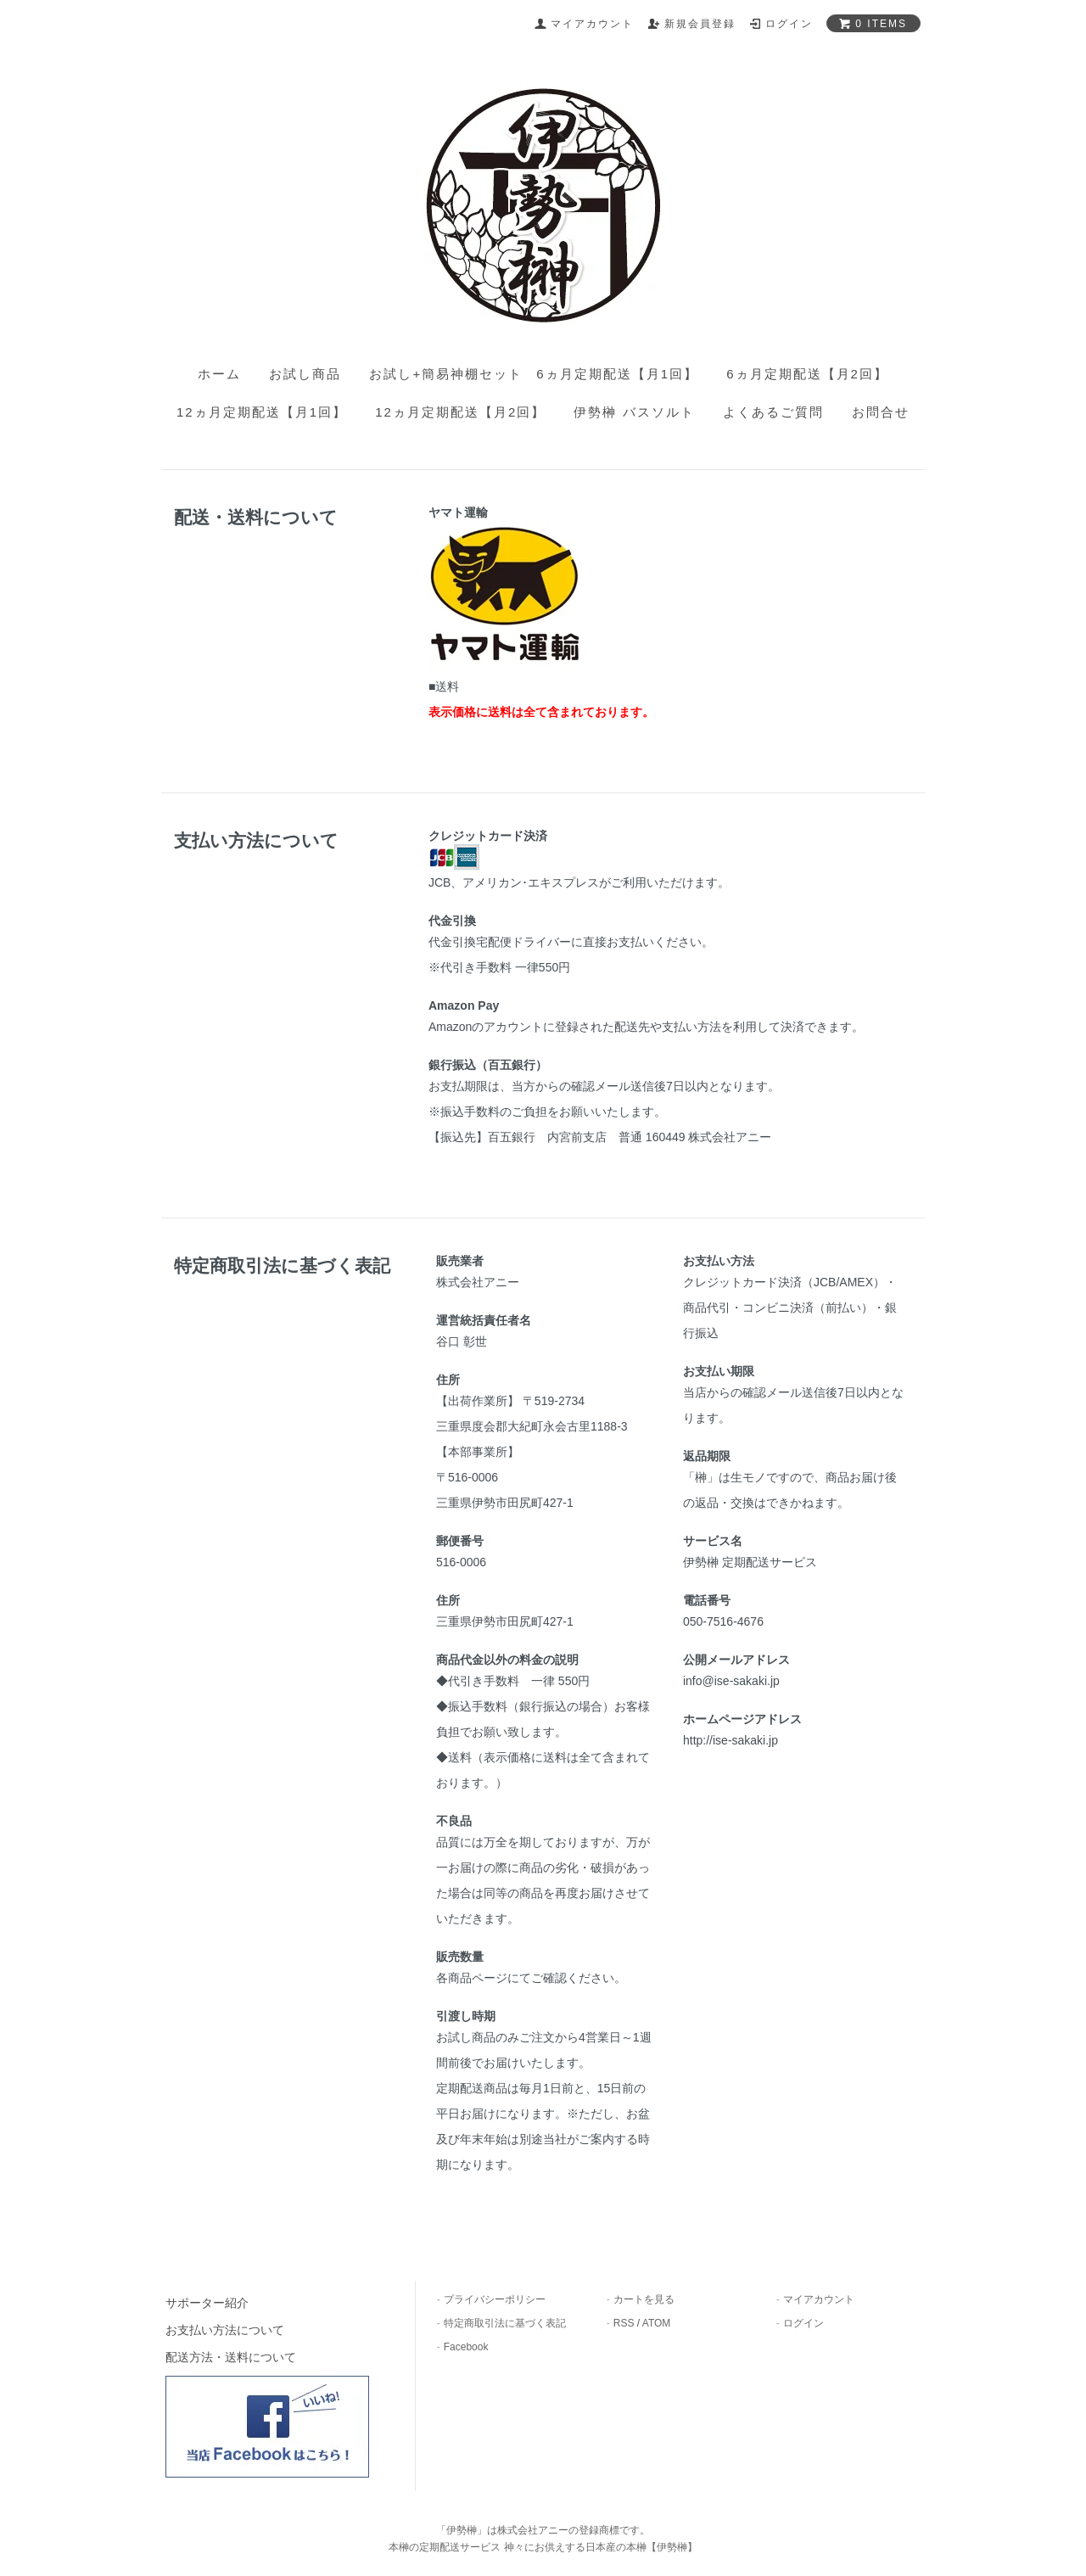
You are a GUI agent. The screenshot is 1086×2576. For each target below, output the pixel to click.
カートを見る (644, 2299)
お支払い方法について (224, 2330)
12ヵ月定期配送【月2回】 (460, 412)
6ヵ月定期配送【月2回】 (807, 374)
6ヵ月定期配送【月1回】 (617, 374)
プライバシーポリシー (495, 2299)
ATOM (656, 2323)
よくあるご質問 (773, 412)
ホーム (219, 374)
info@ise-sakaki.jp (731, 1681)
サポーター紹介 (207, 2303)
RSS (624, 2323)
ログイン (803, 2323)
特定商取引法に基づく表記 (505, 2323)
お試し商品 (305, 374)
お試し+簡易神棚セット (446, 374)
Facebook (466, 2347)
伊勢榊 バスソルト (634, 412)
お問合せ (881, 412)
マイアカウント (818, 2299)
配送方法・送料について (230, 2357)
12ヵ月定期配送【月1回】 (261, 412)
